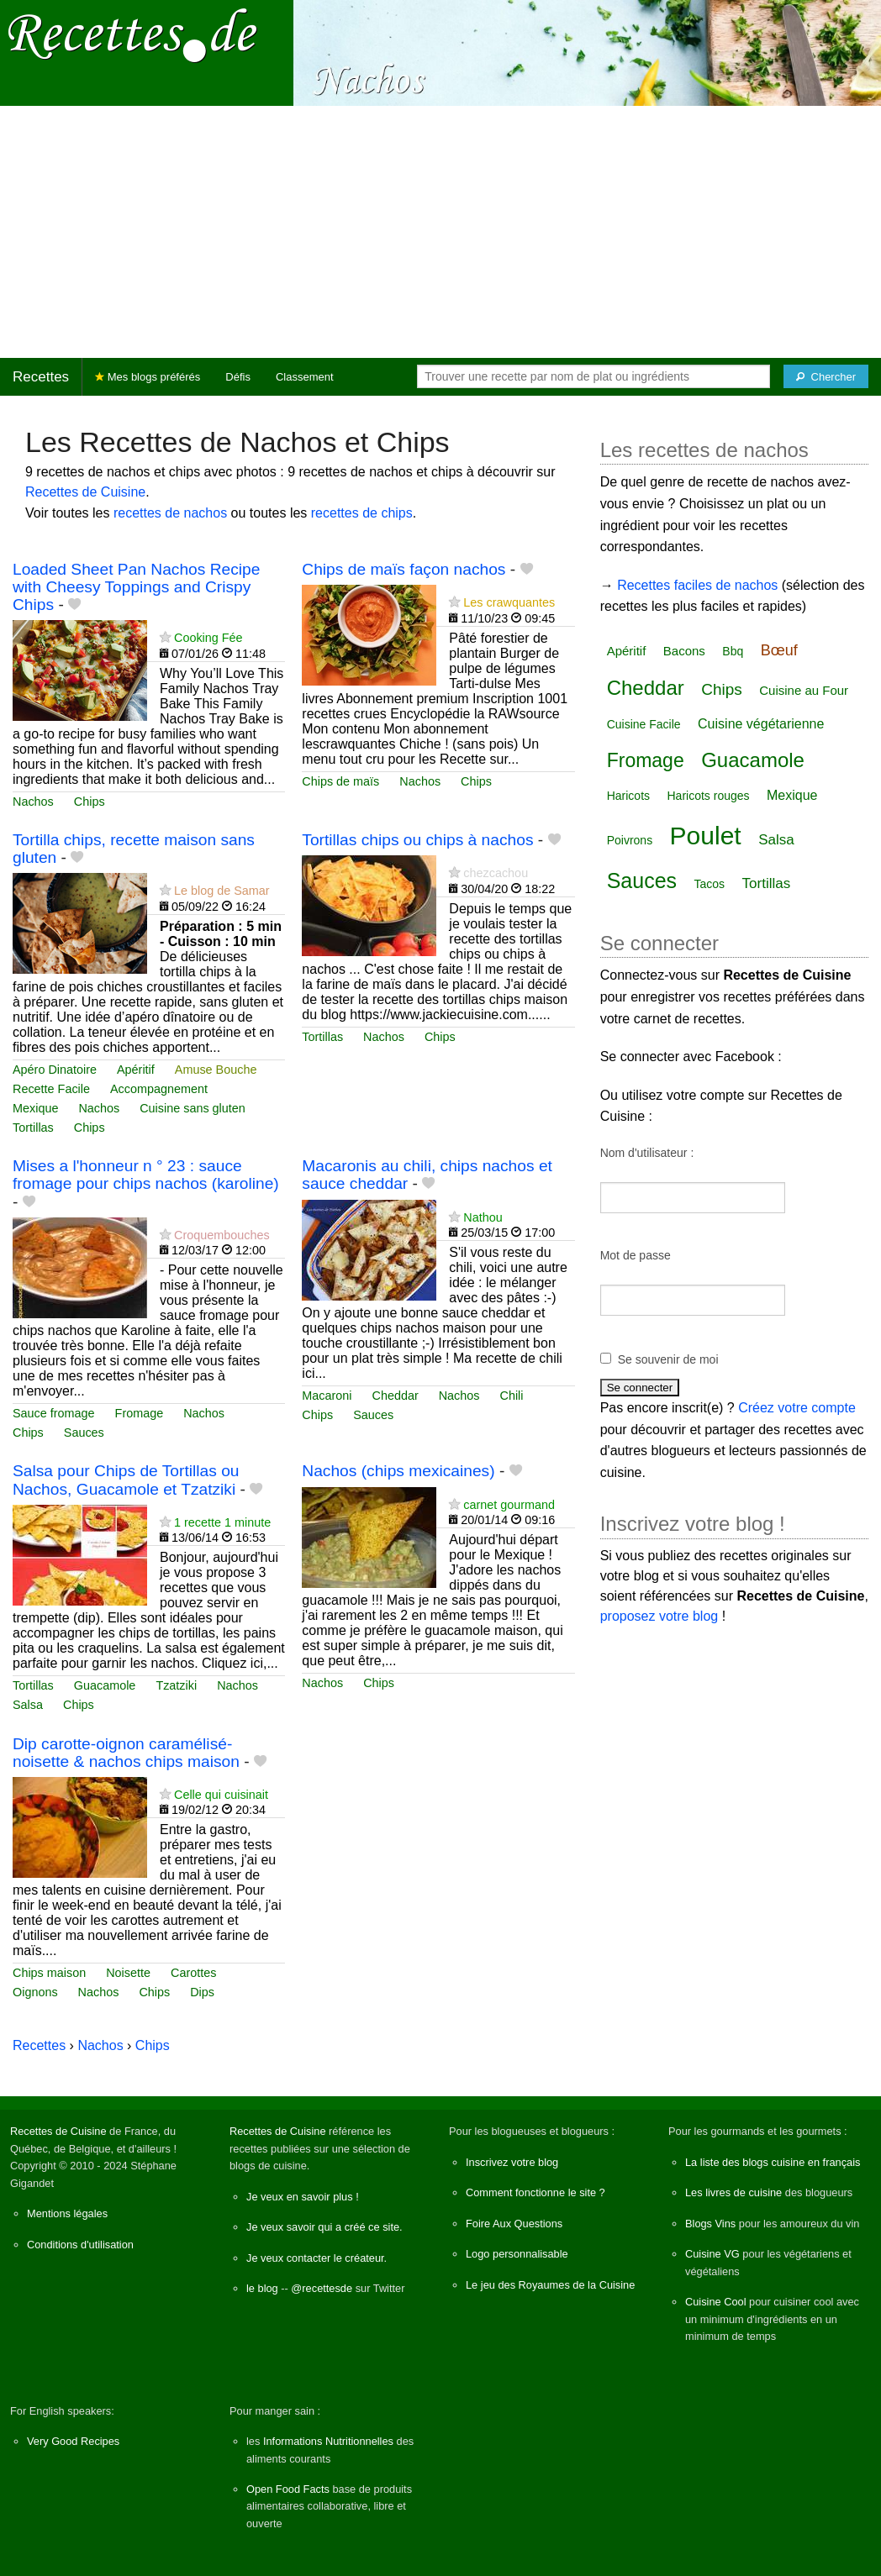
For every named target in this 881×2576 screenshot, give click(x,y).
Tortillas (33, 1127)
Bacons (684, 651)
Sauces (84, 1432)
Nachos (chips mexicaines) (398, 1471)
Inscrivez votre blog (512, 2162)
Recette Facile (51, 1089)
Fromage (139, 1413)
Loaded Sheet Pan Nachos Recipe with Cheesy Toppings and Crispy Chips (136, 586)
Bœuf (779, 650)
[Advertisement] (440, 232)
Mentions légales (67, 2213)
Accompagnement (159, 1089)
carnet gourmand (509, 1504)
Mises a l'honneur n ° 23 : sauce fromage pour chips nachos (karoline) (146, 1174)
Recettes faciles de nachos (697, 585)
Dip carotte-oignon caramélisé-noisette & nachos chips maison (126, 1752)
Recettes (41, 377)
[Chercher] (825, 376)
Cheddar (395, 1395)
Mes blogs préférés (147, 377)
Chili (512, 1395)
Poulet (705, 835)
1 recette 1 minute (222, 1522)
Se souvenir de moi (668, 1359)
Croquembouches (222, 1235)
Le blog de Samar (222, 890)
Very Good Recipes (73, 2441)
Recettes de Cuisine (85, 492)
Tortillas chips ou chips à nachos (417, 840)
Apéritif (136, 1069)
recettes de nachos (170, 513)
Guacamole (105, 1685)
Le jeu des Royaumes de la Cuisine (550, 2285)
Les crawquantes (509, 602)
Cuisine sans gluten (192, 1108)
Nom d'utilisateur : (647, 1152)
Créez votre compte (797, 1408)
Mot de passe (635, 1255)
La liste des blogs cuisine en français (772, 2162)
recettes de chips (362, 513)
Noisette (128, 1972)
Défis (238, 377)
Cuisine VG (712, 2253)
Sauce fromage (54, 1413)
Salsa (28, 1704)
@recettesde (321, 2288)
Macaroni (326, 1395)
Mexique (35, 1108)
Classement (305, 377)
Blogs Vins (710, 2223)
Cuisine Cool (715, 2301)
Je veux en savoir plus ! (302, 2196)
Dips (202, 1992)
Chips (89, 801)
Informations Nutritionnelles (328, 2441)
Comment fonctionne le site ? (535, 2192)
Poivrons (629, 840)
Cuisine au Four (803, 690)
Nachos (33, 801)
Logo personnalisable (517, 2253)
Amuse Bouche (216, 1069)
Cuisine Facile (644, 724)
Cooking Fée (208, 637)
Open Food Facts (288, 2489)
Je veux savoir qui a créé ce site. (324, 2227)
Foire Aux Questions (514, 2223)
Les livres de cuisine (733, 2192)
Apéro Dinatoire (55, 1069)
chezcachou (495, 873)
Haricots (628, 795)
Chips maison (49, 1972)
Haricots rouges (708, 795)
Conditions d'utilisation (80, 2244)
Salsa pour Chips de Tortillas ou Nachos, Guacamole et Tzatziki (126, 1479)
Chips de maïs (340, 781)
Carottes (193, 1972)
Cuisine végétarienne (761, 724)
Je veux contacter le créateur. (316, 2258)
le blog (262, 2288)
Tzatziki (176, 1685)
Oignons (35, 1992)
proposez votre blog (659, 1616)
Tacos (709, 884)
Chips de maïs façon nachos (403, 569)
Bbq (732, 651)
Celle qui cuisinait (221, 1794)
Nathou (482, 1217)
